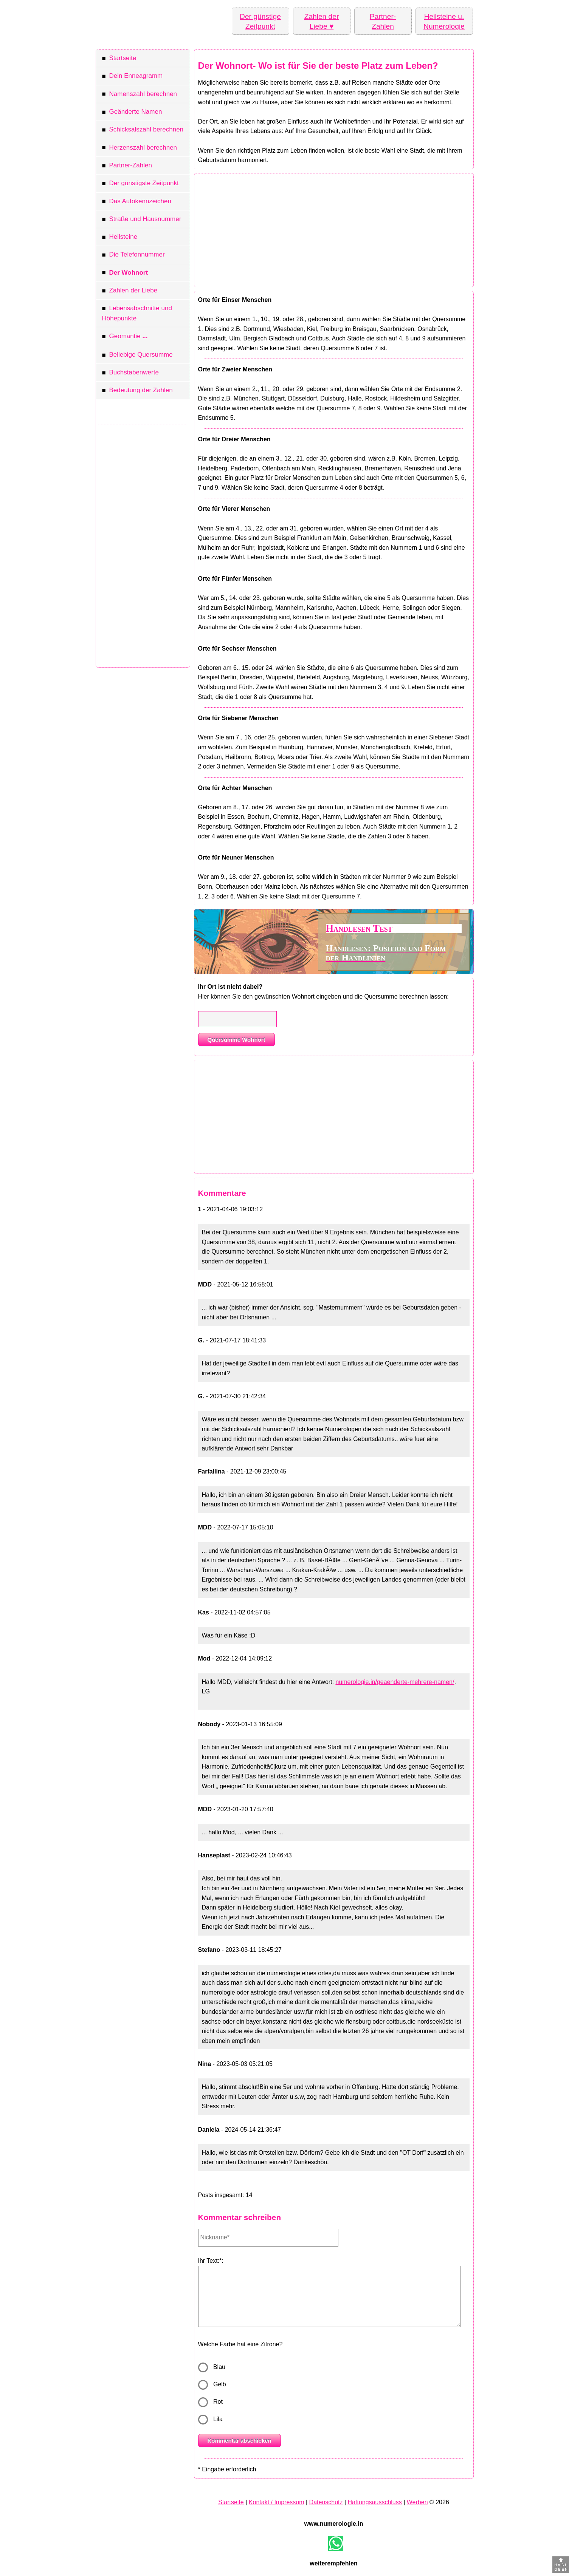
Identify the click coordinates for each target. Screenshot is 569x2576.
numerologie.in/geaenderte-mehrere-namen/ (394, 1682)
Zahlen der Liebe (130, 291)
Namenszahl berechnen (139, 95)
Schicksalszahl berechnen (143, 130)
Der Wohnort (125, 273)
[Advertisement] (143, 544)
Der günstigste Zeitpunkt (140, 184)
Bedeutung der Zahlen (137, 391)
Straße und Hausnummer (141, 220)
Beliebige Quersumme (137, 355)
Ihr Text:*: (210, 2260)
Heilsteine (120, 238)
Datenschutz (326, 2502)
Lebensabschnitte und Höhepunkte (137, 313)
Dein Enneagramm (132, 77)
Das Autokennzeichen (136, 202)
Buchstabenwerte (130, 373)
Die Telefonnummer (133, 255)
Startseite (119, 59)
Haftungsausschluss (375, 2502)
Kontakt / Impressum (276, 2502)
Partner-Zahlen (127, 166)
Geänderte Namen (132, 113)
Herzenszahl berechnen (139, 148)
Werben (417, 2502)
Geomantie (125, 337)
